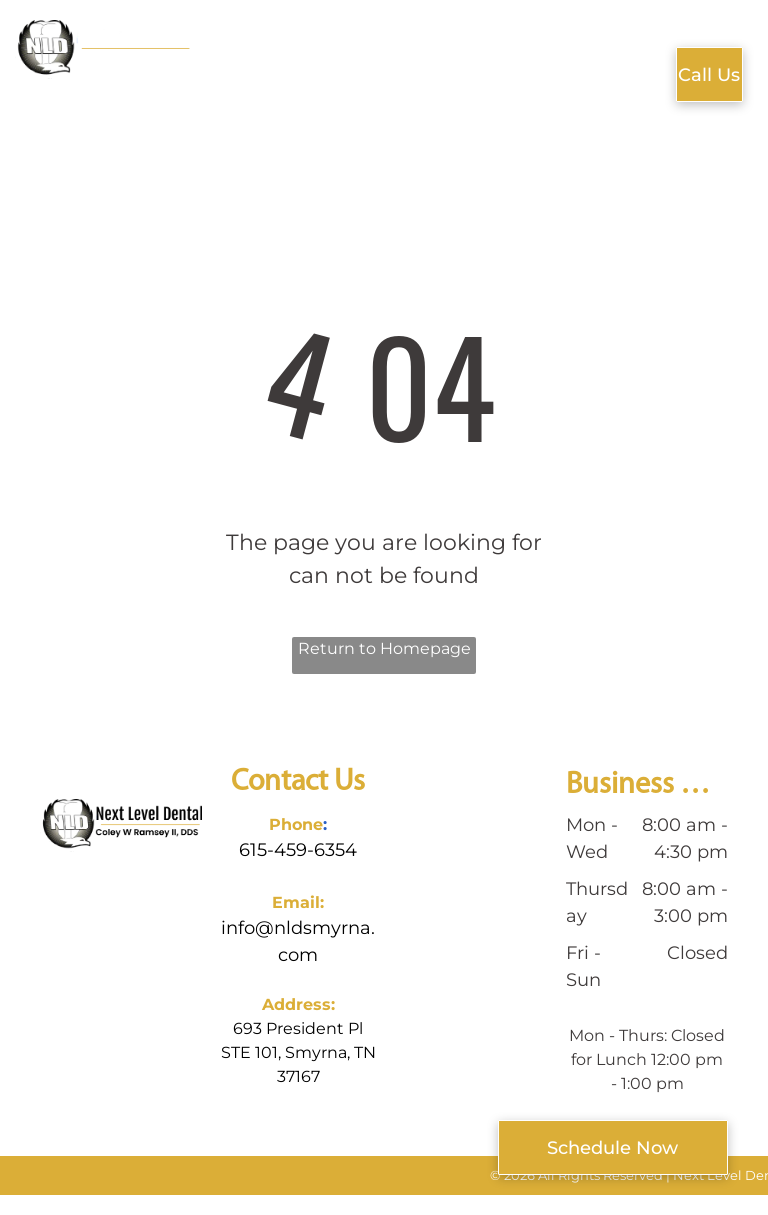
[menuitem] (249, 67)
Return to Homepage (384, 648)
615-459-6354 (298, 850)
